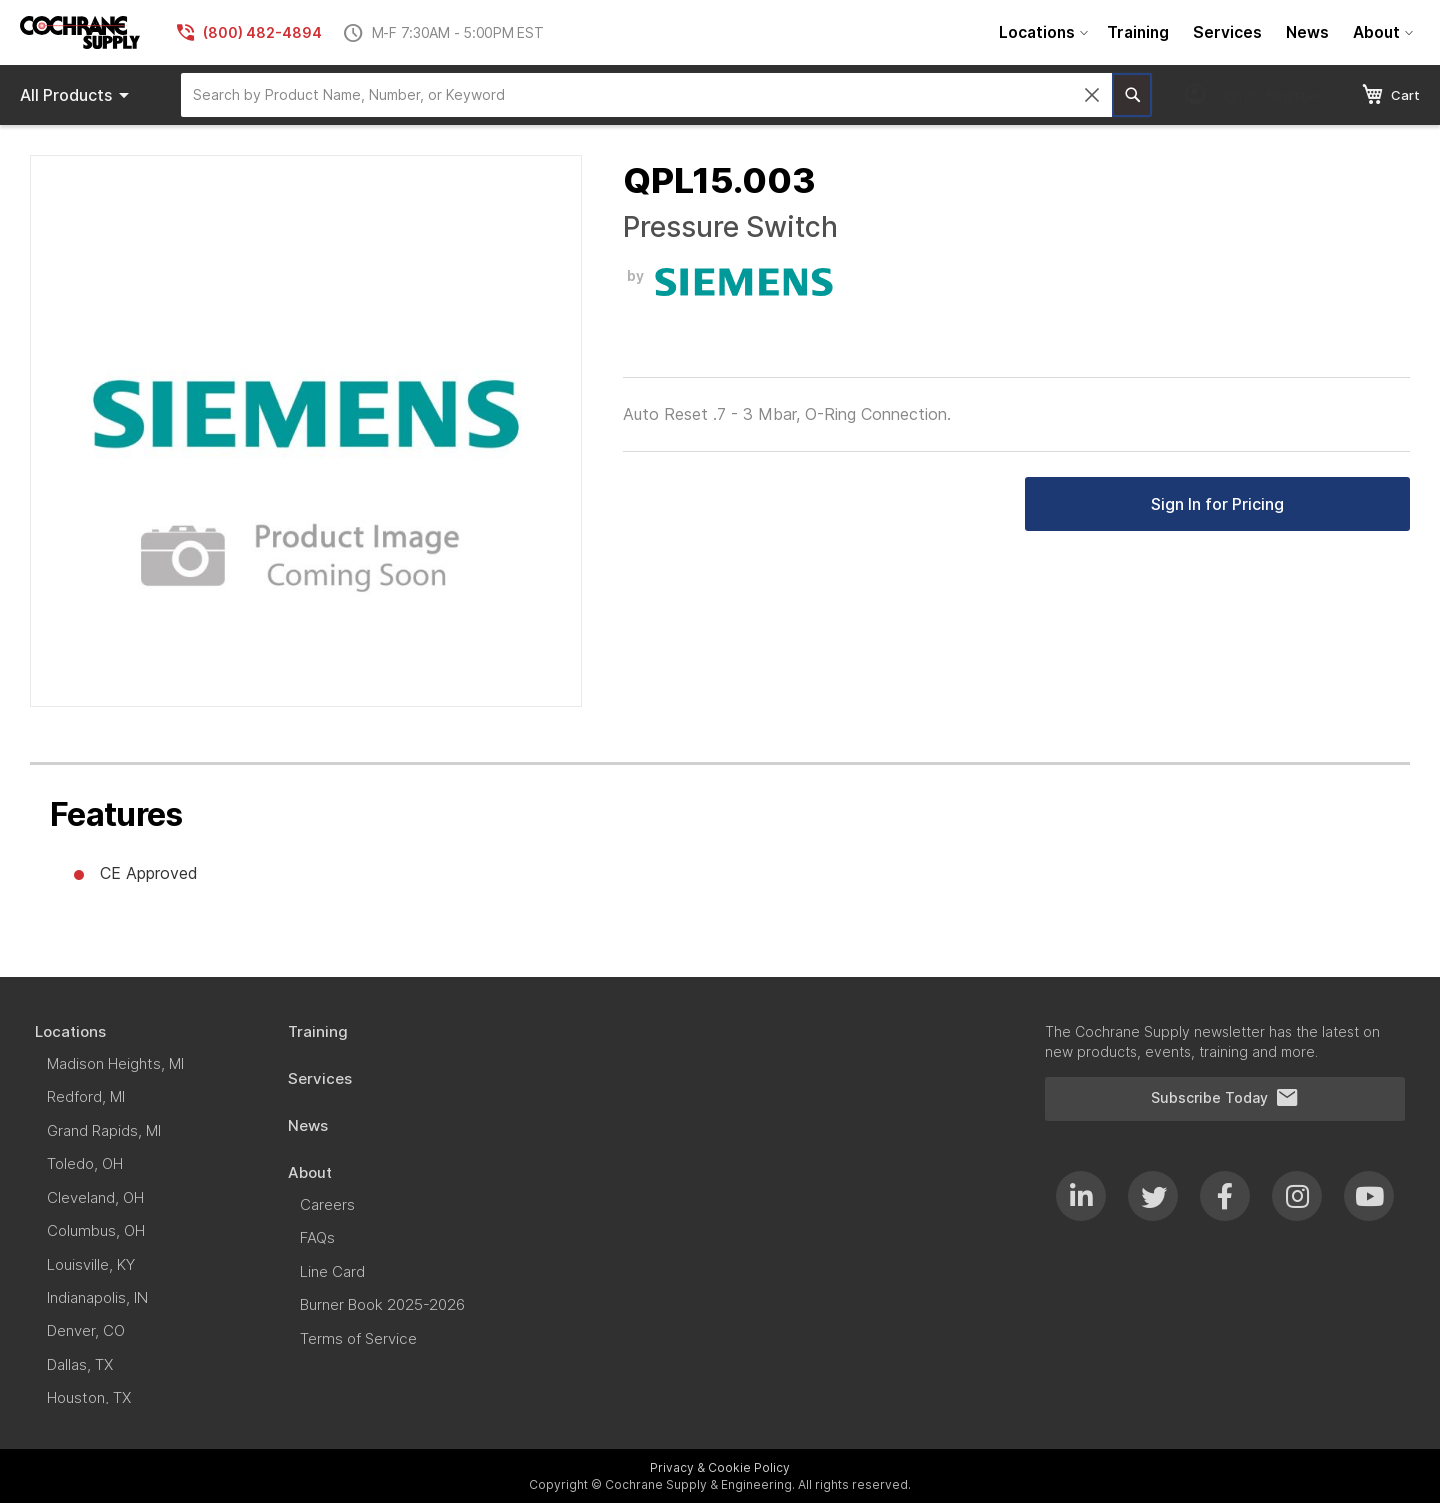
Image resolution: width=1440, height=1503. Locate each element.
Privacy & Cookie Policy (720, 1467)
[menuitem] (1041, 32)
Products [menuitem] (78, 95)
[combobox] (646, 95)
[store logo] (80, 32)
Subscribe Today (1225, 1098)
